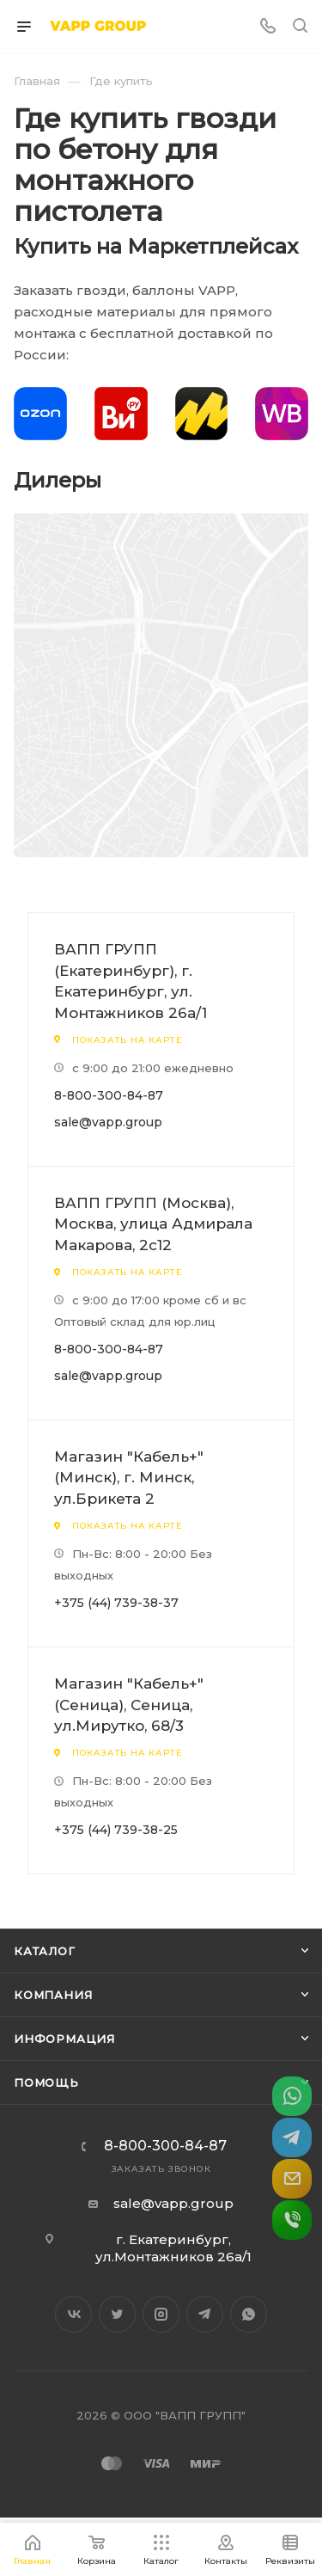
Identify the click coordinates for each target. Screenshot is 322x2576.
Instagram (161, 2314)
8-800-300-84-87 (108, 1095)
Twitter (117, 2314)
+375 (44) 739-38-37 (116, 1602)
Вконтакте (73, 2314)
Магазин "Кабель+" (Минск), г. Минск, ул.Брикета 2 (129, 1477)
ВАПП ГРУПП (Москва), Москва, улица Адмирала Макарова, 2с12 (153, 1224)
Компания (53, 1995)
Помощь (46, 2082)
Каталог (45, 1951)
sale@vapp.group (108, 1122)
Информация (64, 2038)
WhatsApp (248, 2314)
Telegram (204, 2314)
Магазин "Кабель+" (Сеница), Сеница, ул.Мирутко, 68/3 (129, 1704)
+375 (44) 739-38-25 (116, 1829)
